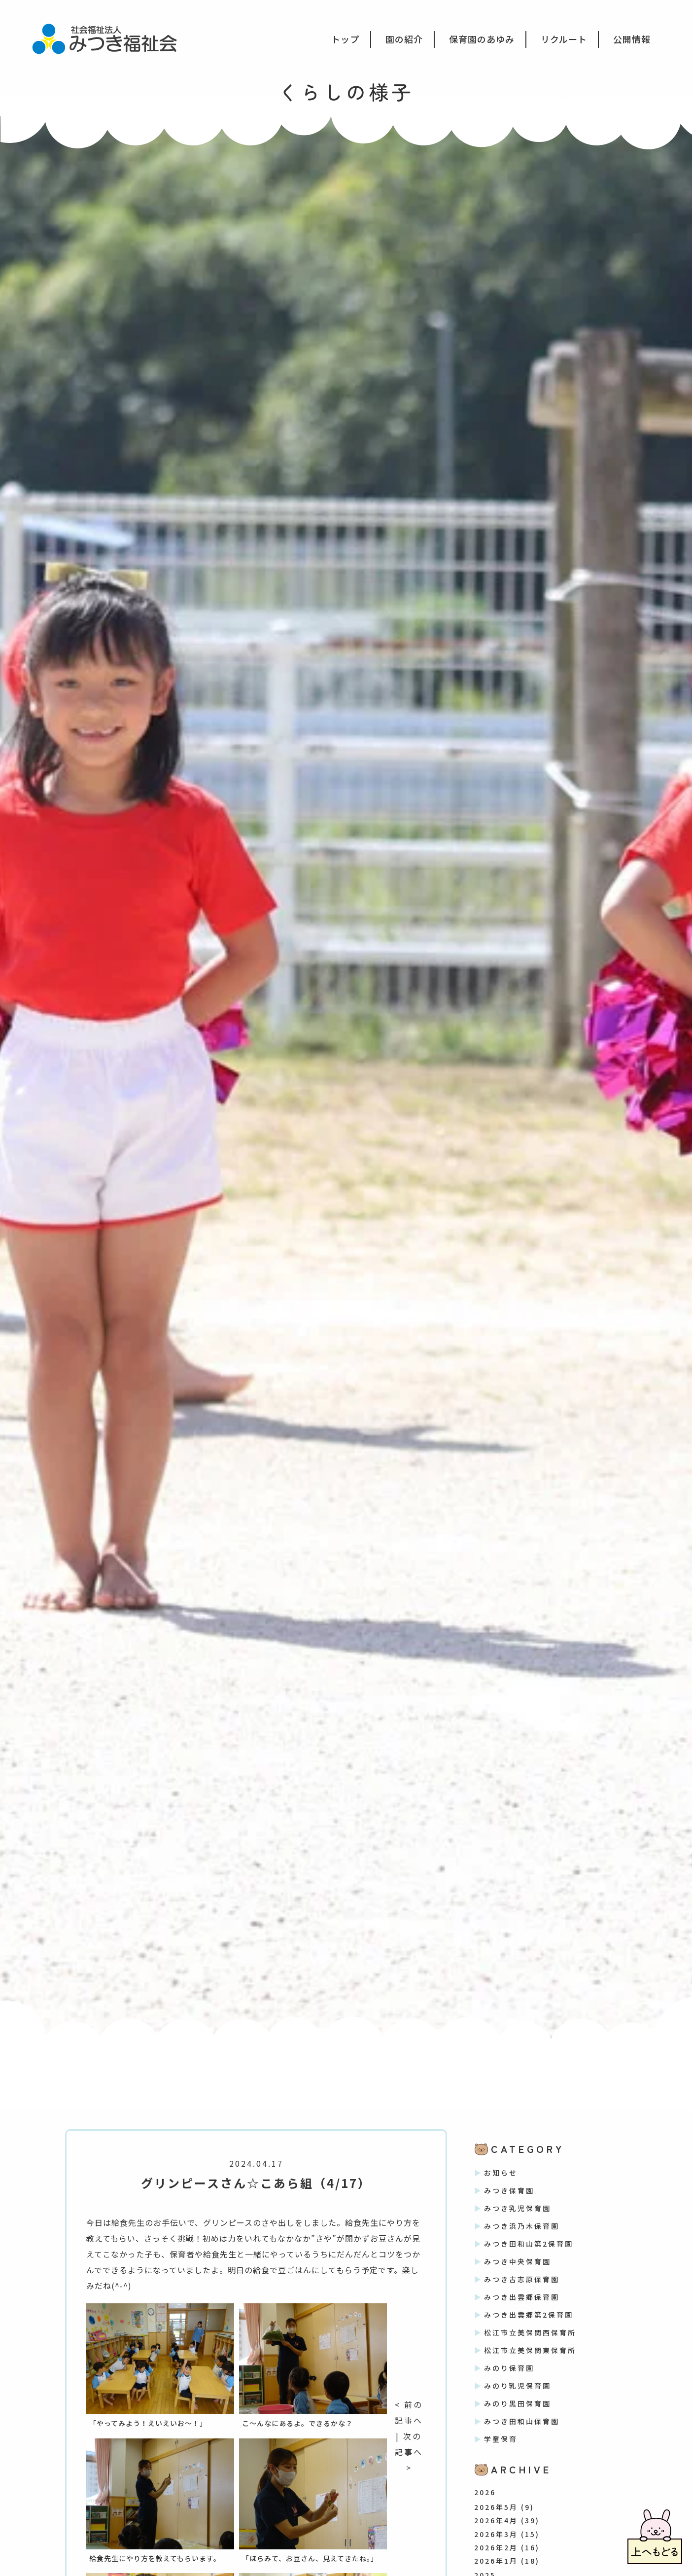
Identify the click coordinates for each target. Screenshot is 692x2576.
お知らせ (501, 2173)
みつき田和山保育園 (521, 2421)
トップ (345, 39)
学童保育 (501, 2439)
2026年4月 (496, 2520)
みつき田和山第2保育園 (528, 2244)
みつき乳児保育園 (517, 2208)
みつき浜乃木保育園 (521, 2226)
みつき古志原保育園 (521, 2279)
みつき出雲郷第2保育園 (528, 2315)
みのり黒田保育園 (517, 2403)
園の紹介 (404, 39)
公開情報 (632, 39)
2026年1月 (496, 2561)
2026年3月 (496, 2534)
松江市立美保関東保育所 (530, 2350)
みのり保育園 (509, 2368)
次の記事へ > (409, 2451)
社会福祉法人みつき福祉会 (111, 38)
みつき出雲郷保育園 (521, 2297)
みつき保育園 (509, 2190)
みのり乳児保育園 (517, 2386)
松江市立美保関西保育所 (530, 2332)
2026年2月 (496, 2547)
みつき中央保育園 (517, 2261)
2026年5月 (496, 2507)
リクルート (564, 39)
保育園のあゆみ (482, 39)
